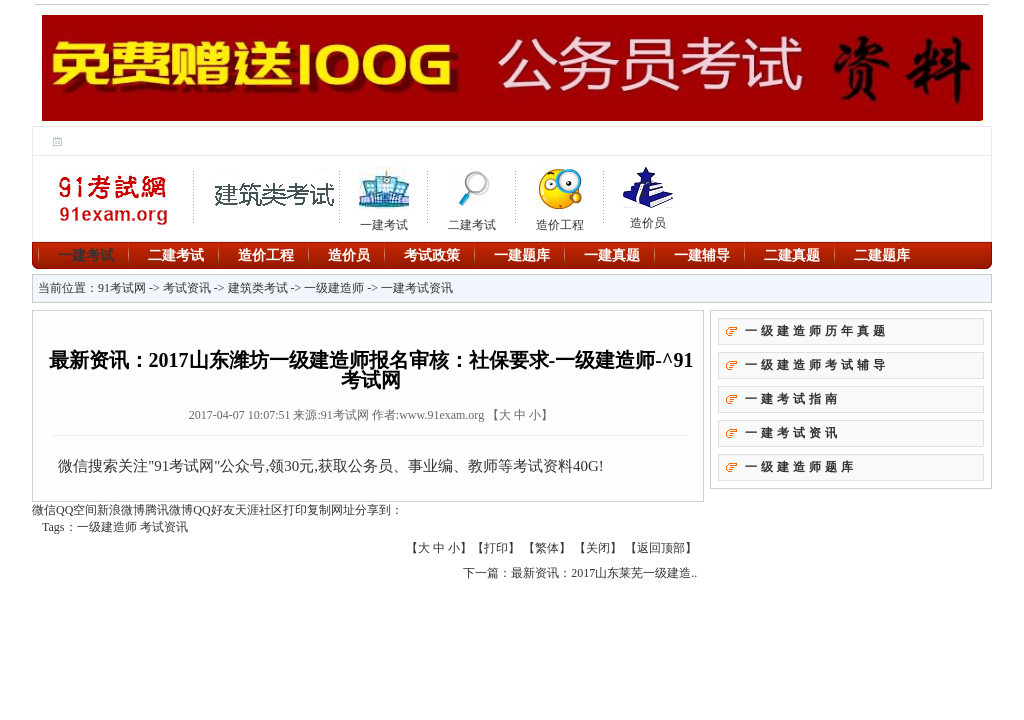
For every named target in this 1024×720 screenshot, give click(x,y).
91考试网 (122, 288)
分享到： (379, 510)
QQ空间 (76, 510)
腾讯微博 (169, 510)
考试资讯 (187, 288)
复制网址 (331, 510)
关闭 (598, 548)
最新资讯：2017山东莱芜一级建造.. (604, 573)
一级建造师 (334, 288)
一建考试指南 (793, 399)
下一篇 (481, 573)
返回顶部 (661, 548)
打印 (295, 510)
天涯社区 (259, 510)
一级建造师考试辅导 (817, 365)
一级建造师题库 (801, 467)
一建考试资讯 (417, 288)
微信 (44, 510)
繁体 (547, 548)
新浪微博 (121, 510)
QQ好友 (213, 510)
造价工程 (560, 196)
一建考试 (86, 255)
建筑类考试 (258, 288)
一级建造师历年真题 (817, 331)
